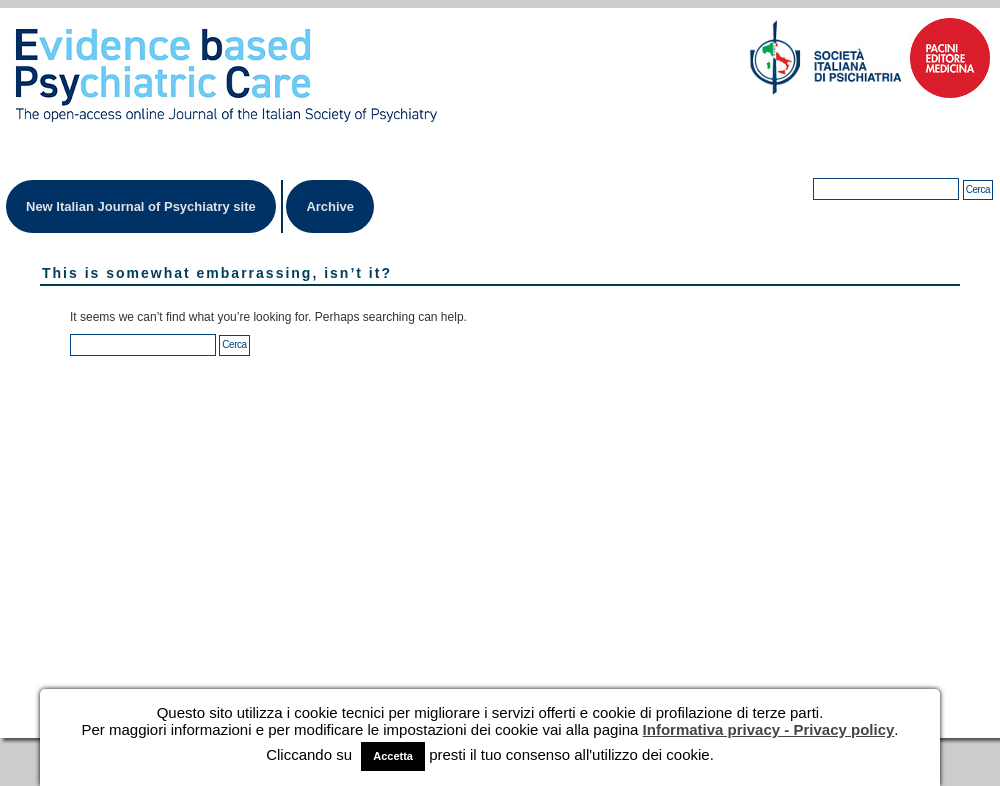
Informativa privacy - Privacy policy (769, 729)
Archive (330, 206)
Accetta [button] (393, 756)
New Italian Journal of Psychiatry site (141, 206)
